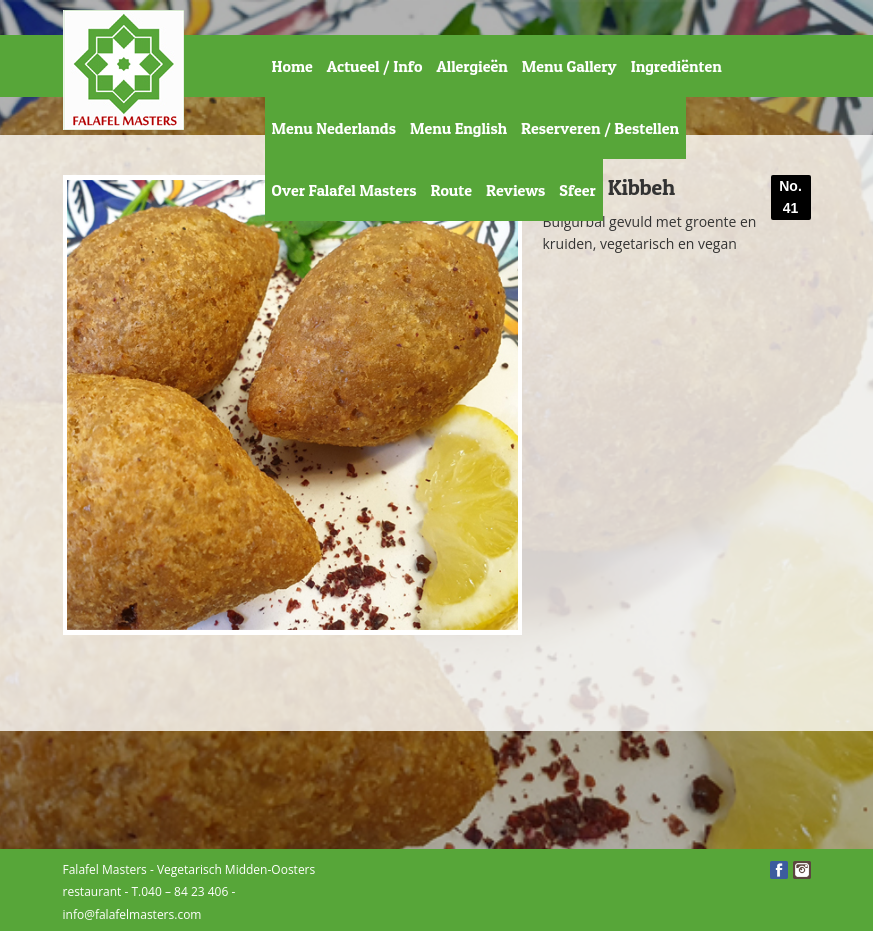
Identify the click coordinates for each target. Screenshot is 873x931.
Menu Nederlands (334, 128)
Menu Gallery (569, 66)
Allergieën (471, 66)
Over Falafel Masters (344, 190)
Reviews (515, 190)
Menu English (458, 128)
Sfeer (577, 190)
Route (451, 190)
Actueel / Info (375, 66)
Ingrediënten (676, 66)
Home (292, 66)
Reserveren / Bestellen (600, 128)
